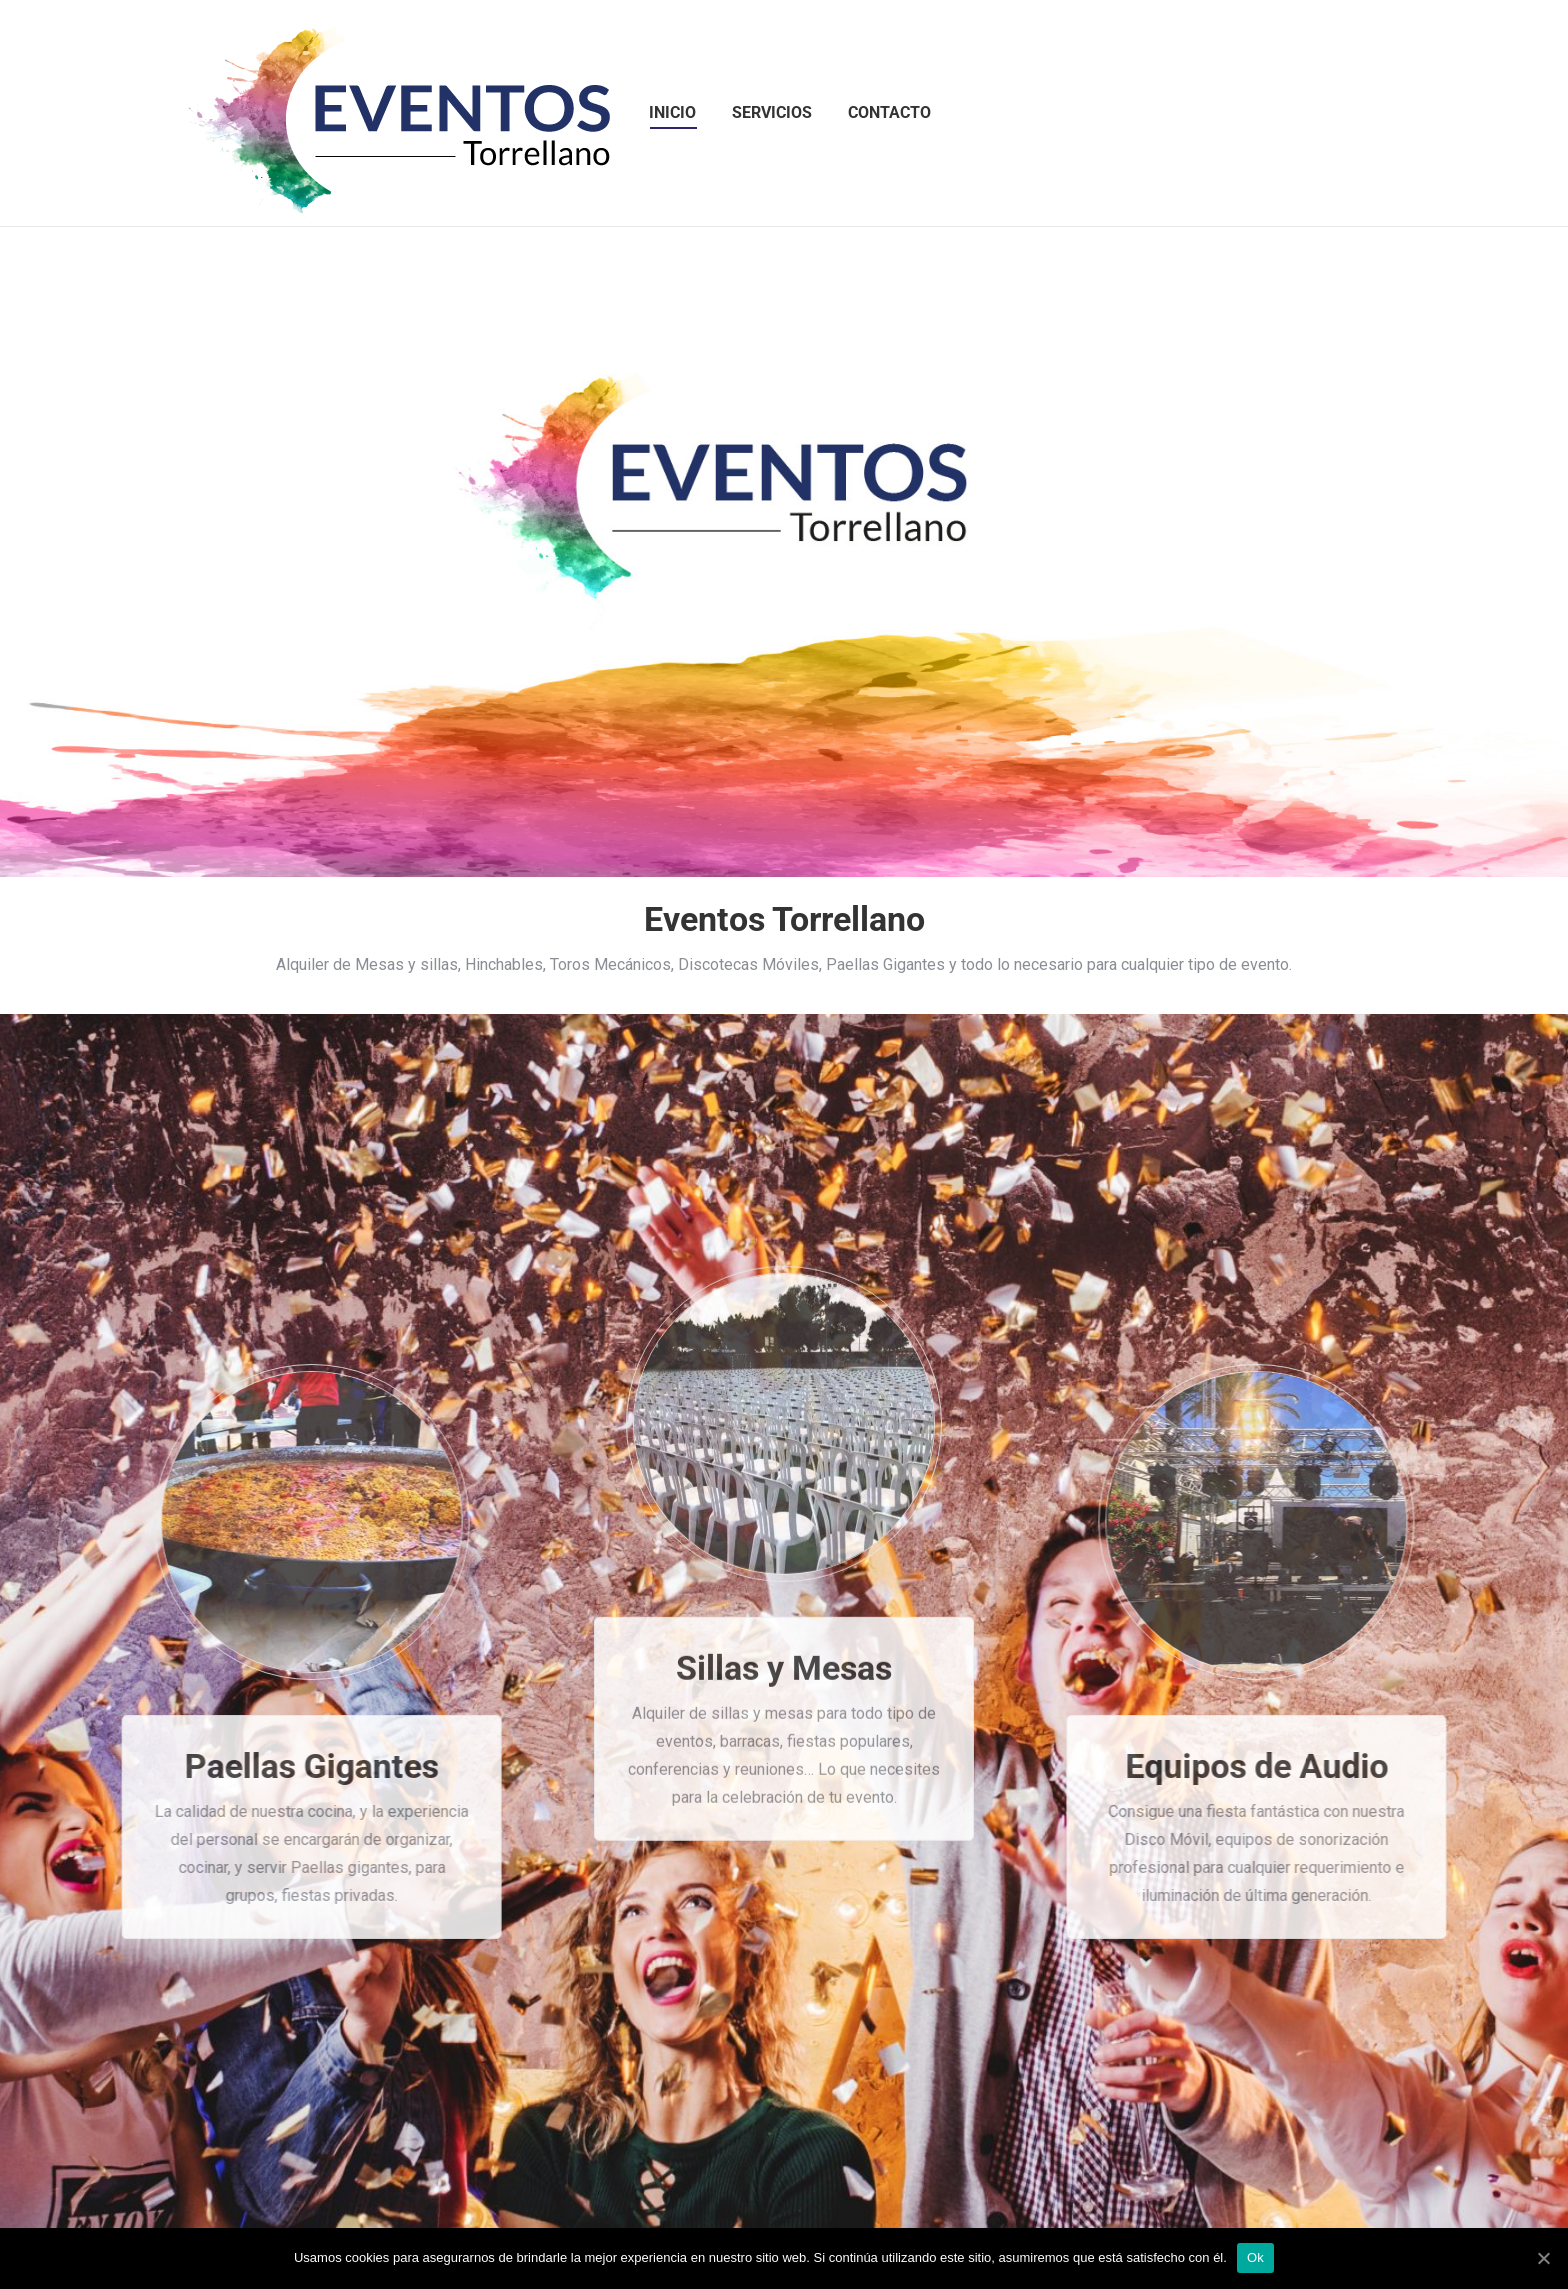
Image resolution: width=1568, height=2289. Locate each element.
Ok (1255, 2257)
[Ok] (1543, 2258)
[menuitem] (672, 113)
